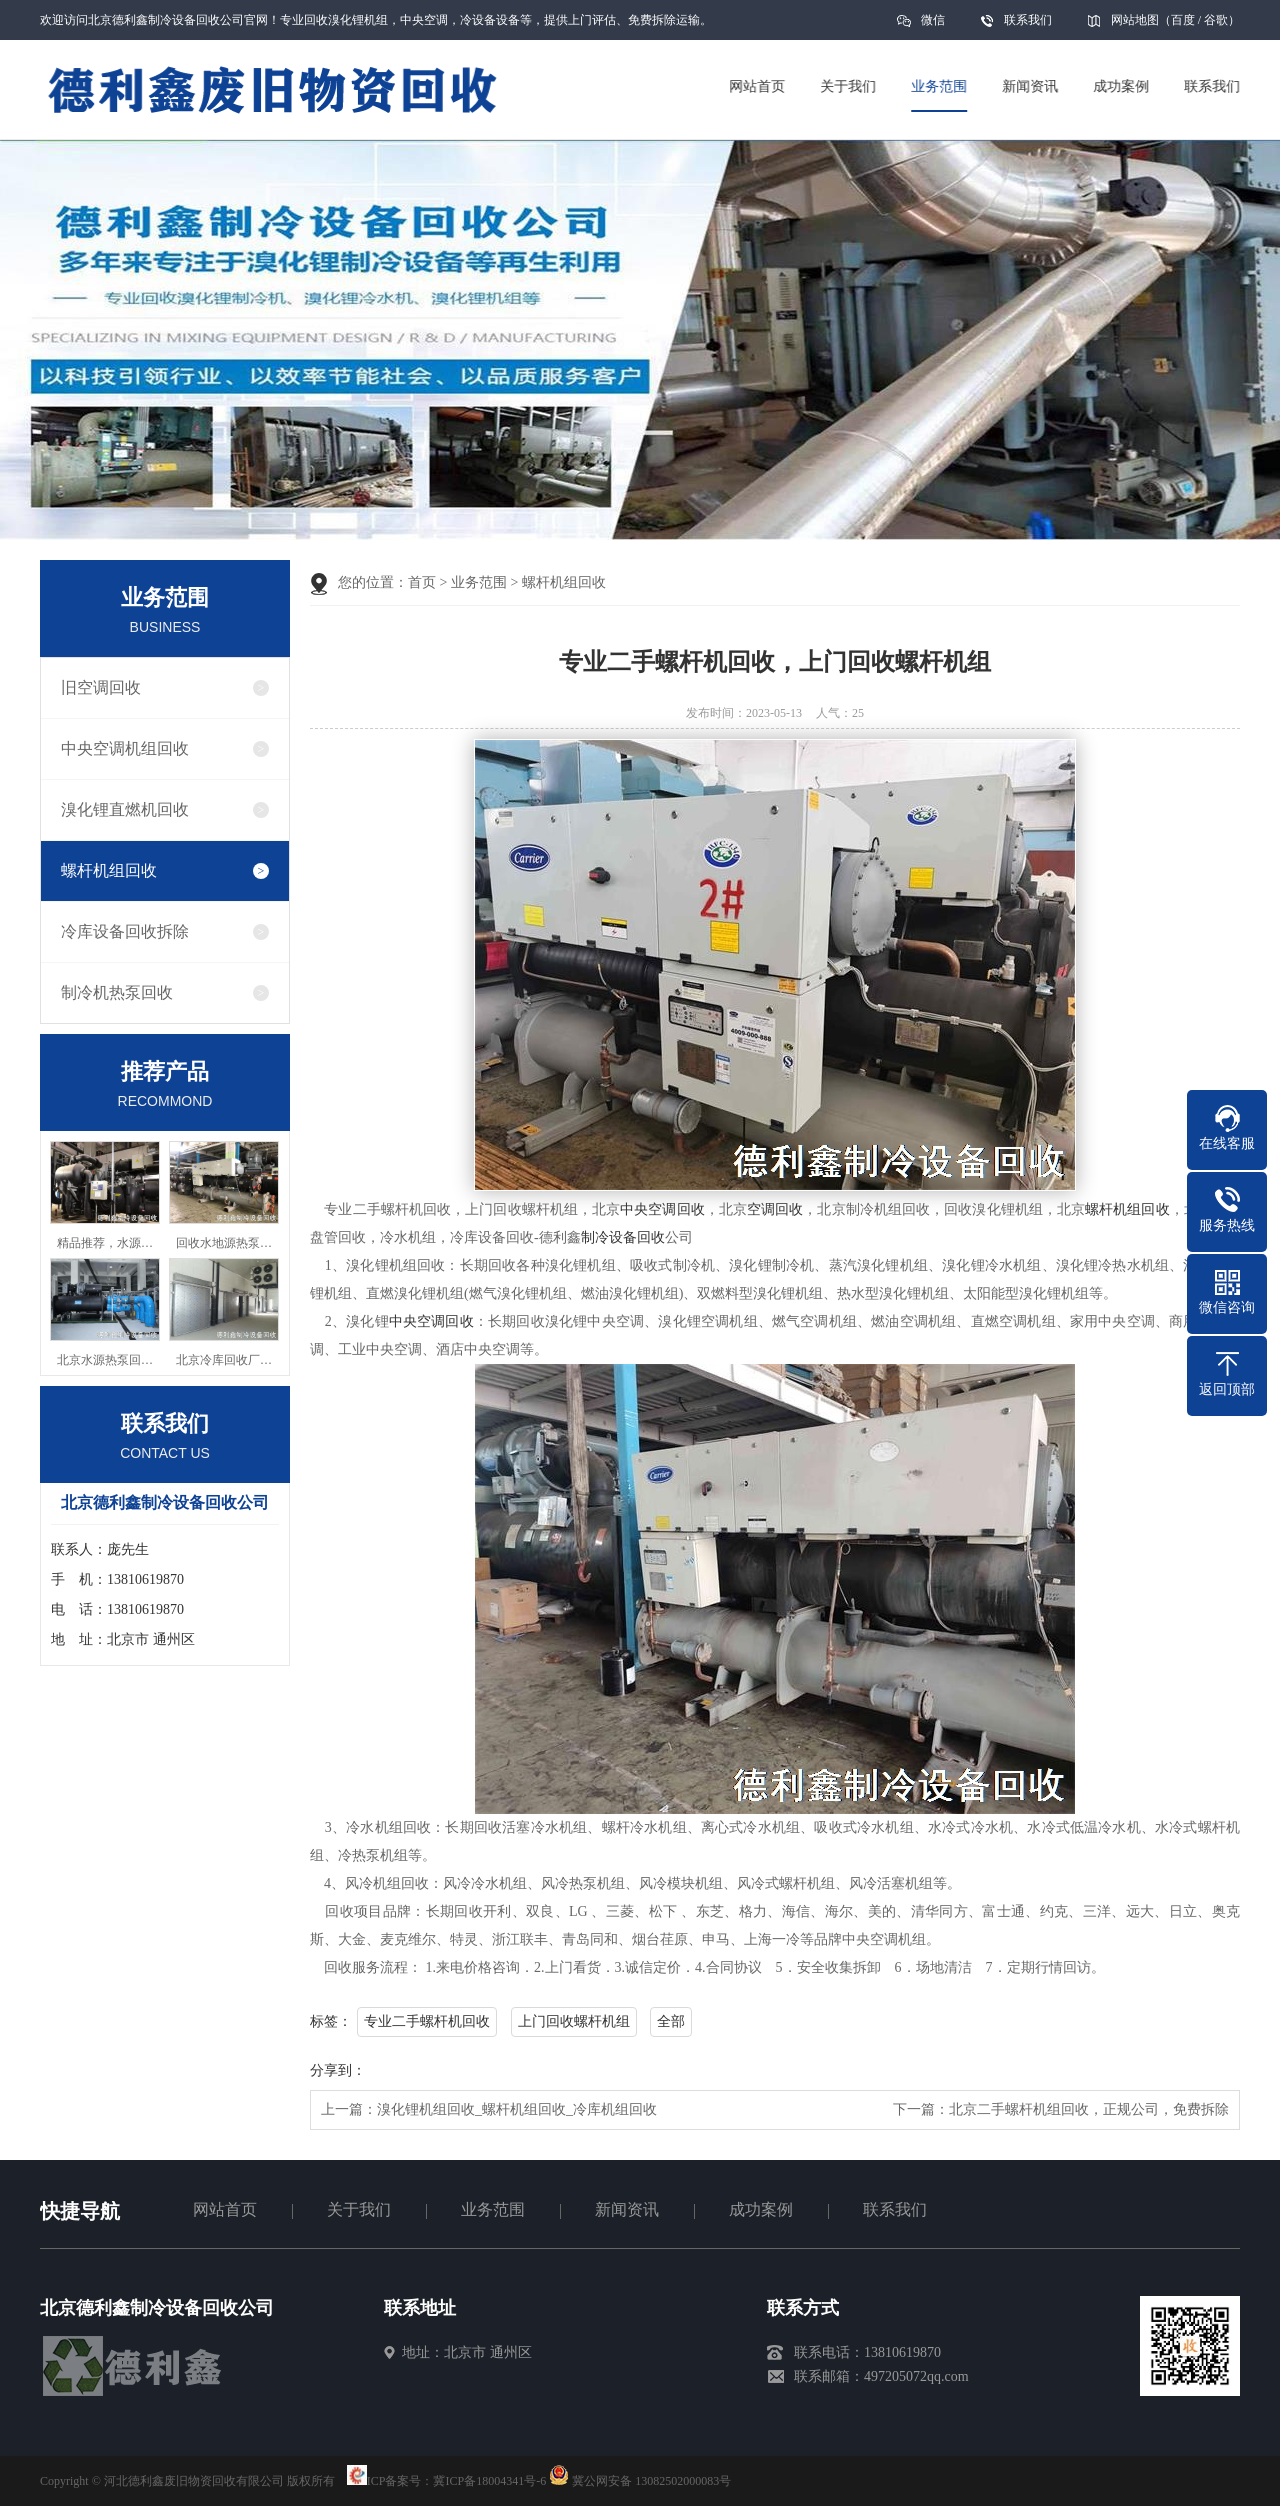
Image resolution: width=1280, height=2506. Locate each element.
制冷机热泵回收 (117, 992)
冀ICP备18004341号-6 (489, 2481)
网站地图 (1135, 20)
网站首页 (225, 2209)
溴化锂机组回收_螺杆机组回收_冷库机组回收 (517, 2109)
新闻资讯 (627, 2209)
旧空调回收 (101, 687)
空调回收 (775, 1209)
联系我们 (1028, 20)
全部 (671, 2021)
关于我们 (359, 2209)
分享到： (338, 2070)
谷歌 (1216, 20)
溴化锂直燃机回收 (125, 809)
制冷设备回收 (623, 1237)
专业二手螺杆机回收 (427, 2021)
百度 (1183, 20)
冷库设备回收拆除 (125, 931)
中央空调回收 (662, 1209)
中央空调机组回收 (125, 748)
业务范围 (479, 582)
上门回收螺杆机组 (574, 2021)
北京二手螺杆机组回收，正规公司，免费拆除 (1089, 2109)
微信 (933, 26)
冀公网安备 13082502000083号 (651, 2481)
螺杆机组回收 (109, 870)
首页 (422, 582)
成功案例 (761, 2209)
